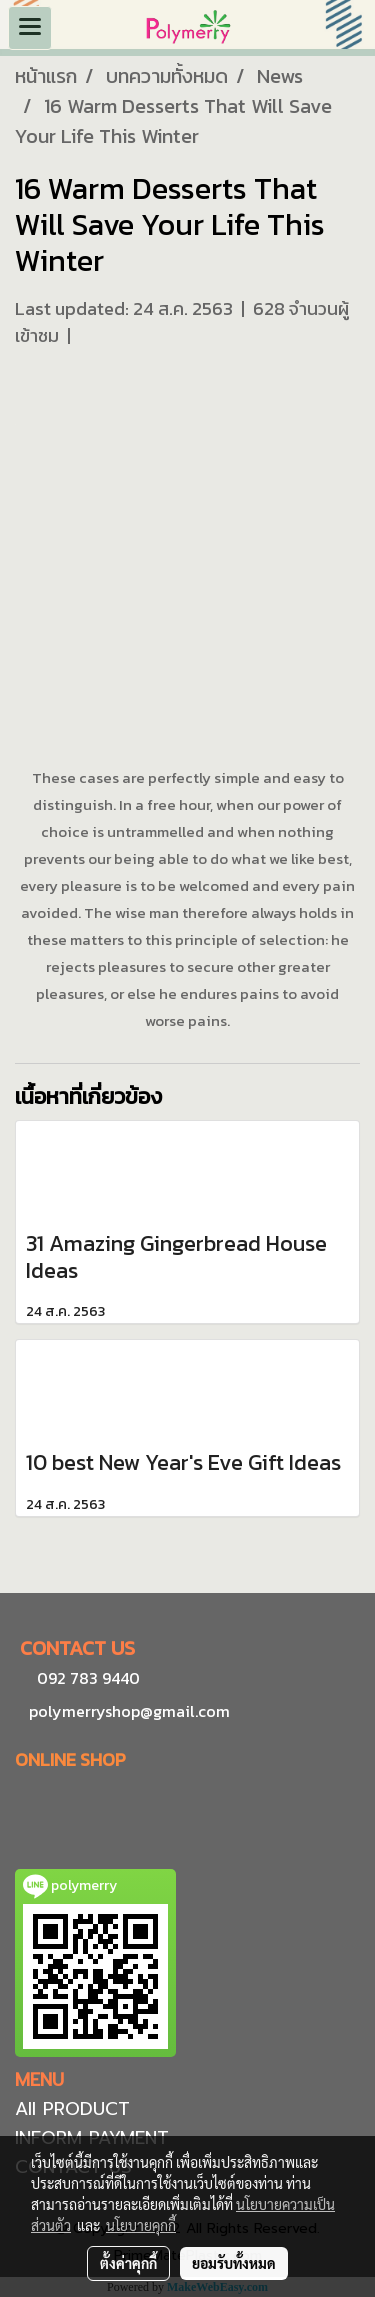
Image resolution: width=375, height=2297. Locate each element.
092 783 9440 (88, 1678)
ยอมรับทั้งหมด (234, 2263)
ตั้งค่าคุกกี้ (128, 2263)
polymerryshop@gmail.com (127, 1711)
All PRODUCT (72, 2109)
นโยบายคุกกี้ (141, 2225)
